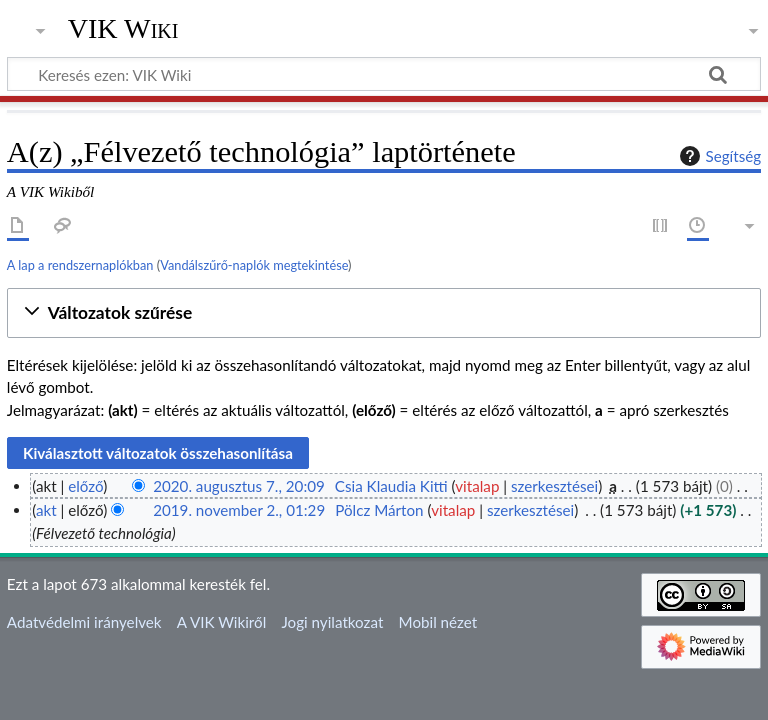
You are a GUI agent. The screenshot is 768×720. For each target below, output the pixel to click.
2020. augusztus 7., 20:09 (239, 486)
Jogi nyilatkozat (332, 622)
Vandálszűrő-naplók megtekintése (254, 265)
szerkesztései (554, 486)
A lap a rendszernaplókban (80, 265)
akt (46, 510)
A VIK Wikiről (221, 622)
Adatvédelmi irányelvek (84, 622)
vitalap (477, 486)
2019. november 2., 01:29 (239, 510)
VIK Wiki (123, 29)
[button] (384, 313)
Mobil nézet (438, 622)
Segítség (718, 156)
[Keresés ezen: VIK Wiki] (384, 74)
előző (85, 486)
